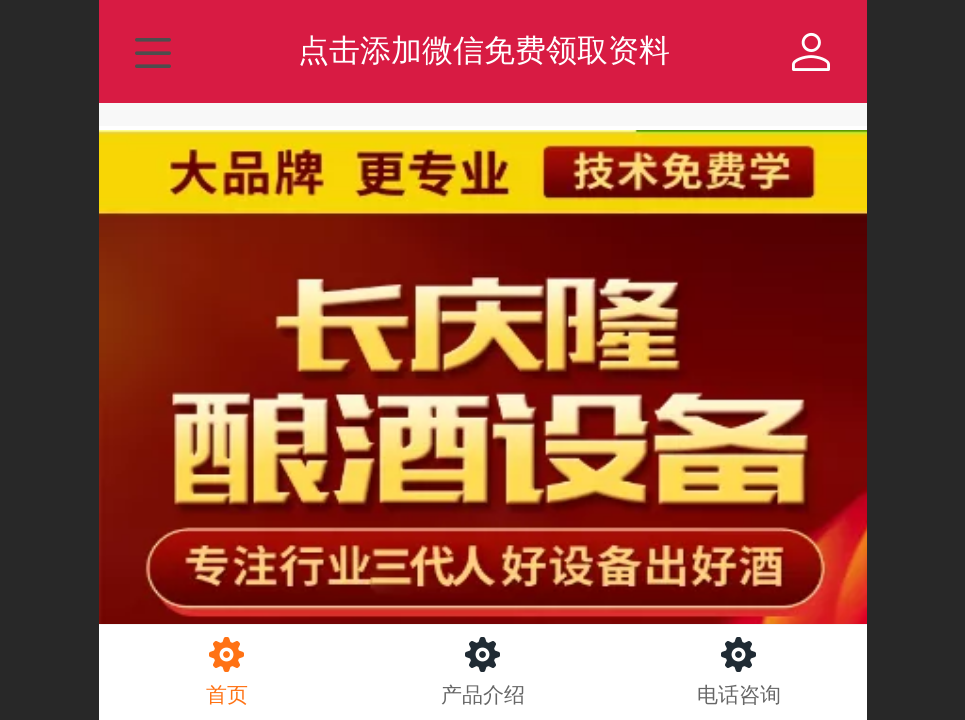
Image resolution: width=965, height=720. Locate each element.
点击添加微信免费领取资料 (484, 50)
